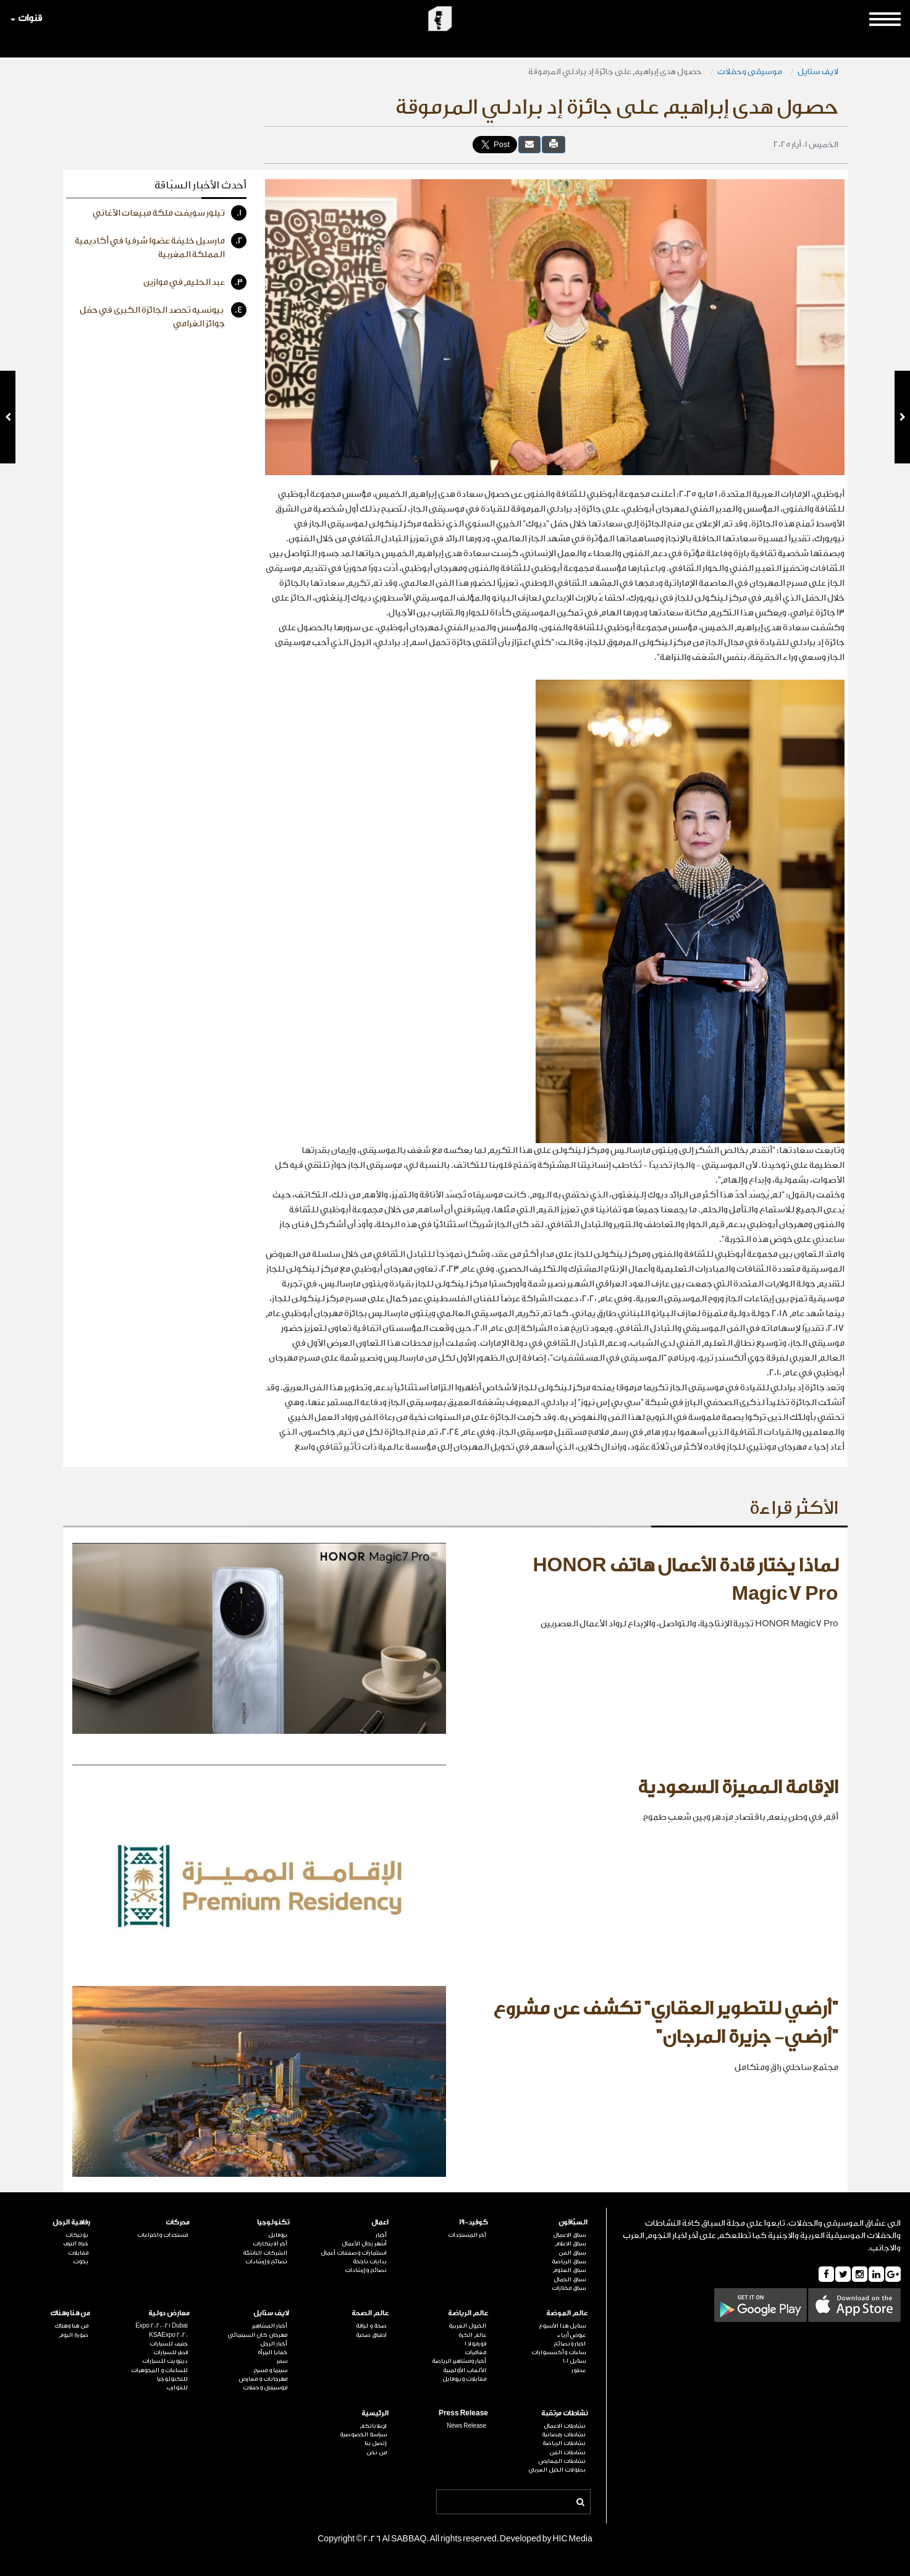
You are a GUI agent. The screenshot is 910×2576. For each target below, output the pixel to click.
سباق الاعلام (570, 2243)
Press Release (463, 2413)
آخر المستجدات (467, 2235)
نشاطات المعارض (562, 2461)
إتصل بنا (375, 2443)
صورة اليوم (73, 2335)
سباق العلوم (569, 2270)
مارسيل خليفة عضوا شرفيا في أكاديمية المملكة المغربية (160, 246)
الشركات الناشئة (265, 2253)
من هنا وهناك (70, 2313)
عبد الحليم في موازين (194, 282)
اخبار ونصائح (570, 2344)
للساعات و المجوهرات (159, 2370)
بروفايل (277, 2235)
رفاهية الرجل (71, 2222)
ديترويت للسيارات (165, 2361)
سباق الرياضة (569, 2261)
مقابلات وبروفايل (464, 2379)
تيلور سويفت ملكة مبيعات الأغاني (169, 213)
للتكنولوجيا (172, 2379)
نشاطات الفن (567, 2452)
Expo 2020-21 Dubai (161, 2326)
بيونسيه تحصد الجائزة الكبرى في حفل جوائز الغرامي (163, 315)
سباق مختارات (569, 2288)
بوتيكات (76, 2235)
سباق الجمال (570, 2279)
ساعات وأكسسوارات (558, 2352)
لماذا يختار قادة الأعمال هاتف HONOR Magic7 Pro (685, 1580)
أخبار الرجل (273, 2344)
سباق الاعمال (569, 2235)
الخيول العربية (467, 2326)
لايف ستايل (818, 71)
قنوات (26, 18)
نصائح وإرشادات (366, 2270)
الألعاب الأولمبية (464, 2370)
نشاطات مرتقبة (564, 2413)
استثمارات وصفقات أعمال (354, 2253)
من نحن (376, 2452)
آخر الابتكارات (270, 2243)
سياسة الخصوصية (363, 2434)
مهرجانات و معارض (263, 2379)
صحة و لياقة (371, 2326)
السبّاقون (573, 2222)
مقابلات (78, 2253)
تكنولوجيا (273, 2222)
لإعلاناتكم (373, 2426)
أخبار (381, 2235)
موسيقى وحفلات (749, 71)
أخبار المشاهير (269, 2326)
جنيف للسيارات (169, 2344)
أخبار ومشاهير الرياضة (459, 2361)
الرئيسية (375, 2413)
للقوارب (177, 2387)
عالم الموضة (567, 2313)
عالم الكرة (472, 2335)
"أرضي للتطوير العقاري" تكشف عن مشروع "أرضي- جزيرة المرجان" (665, 2023)
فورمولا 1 (475, 2344)
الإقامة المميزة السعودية (738, 1787)
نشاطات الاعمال (565, 2426)
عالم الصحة (370, 2313)
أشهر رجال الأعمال (364, 2243)
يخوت (80, 2261)
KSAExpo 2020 (168, 2335)
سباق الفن (572, 2253)
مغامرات (475, 2352)
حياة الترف (75, 2243)
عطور (578, 2370)
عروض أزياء (571, 2335)
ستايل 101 (574, 2361)
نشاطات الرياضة (564, 2443)
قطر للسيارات (170, 2352)
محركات (178, 2222)
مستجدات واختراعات (162, 2235)
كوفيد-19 (473, 2222)
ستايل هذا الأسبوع (562, 2326)
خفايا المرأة (272, 2352)
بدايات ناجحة (370, 2261)
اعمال (380, 2222)
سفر (282, 2361)
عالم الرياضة (468, 2313)
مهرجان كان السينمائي (257, 2335)
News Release (466, 2426)
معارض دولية (169, 2313)
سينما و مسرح (270, 2370)
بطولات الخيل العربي (557, 2470)
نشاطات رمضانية (564, 2434)
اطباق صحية (371, 2335)
